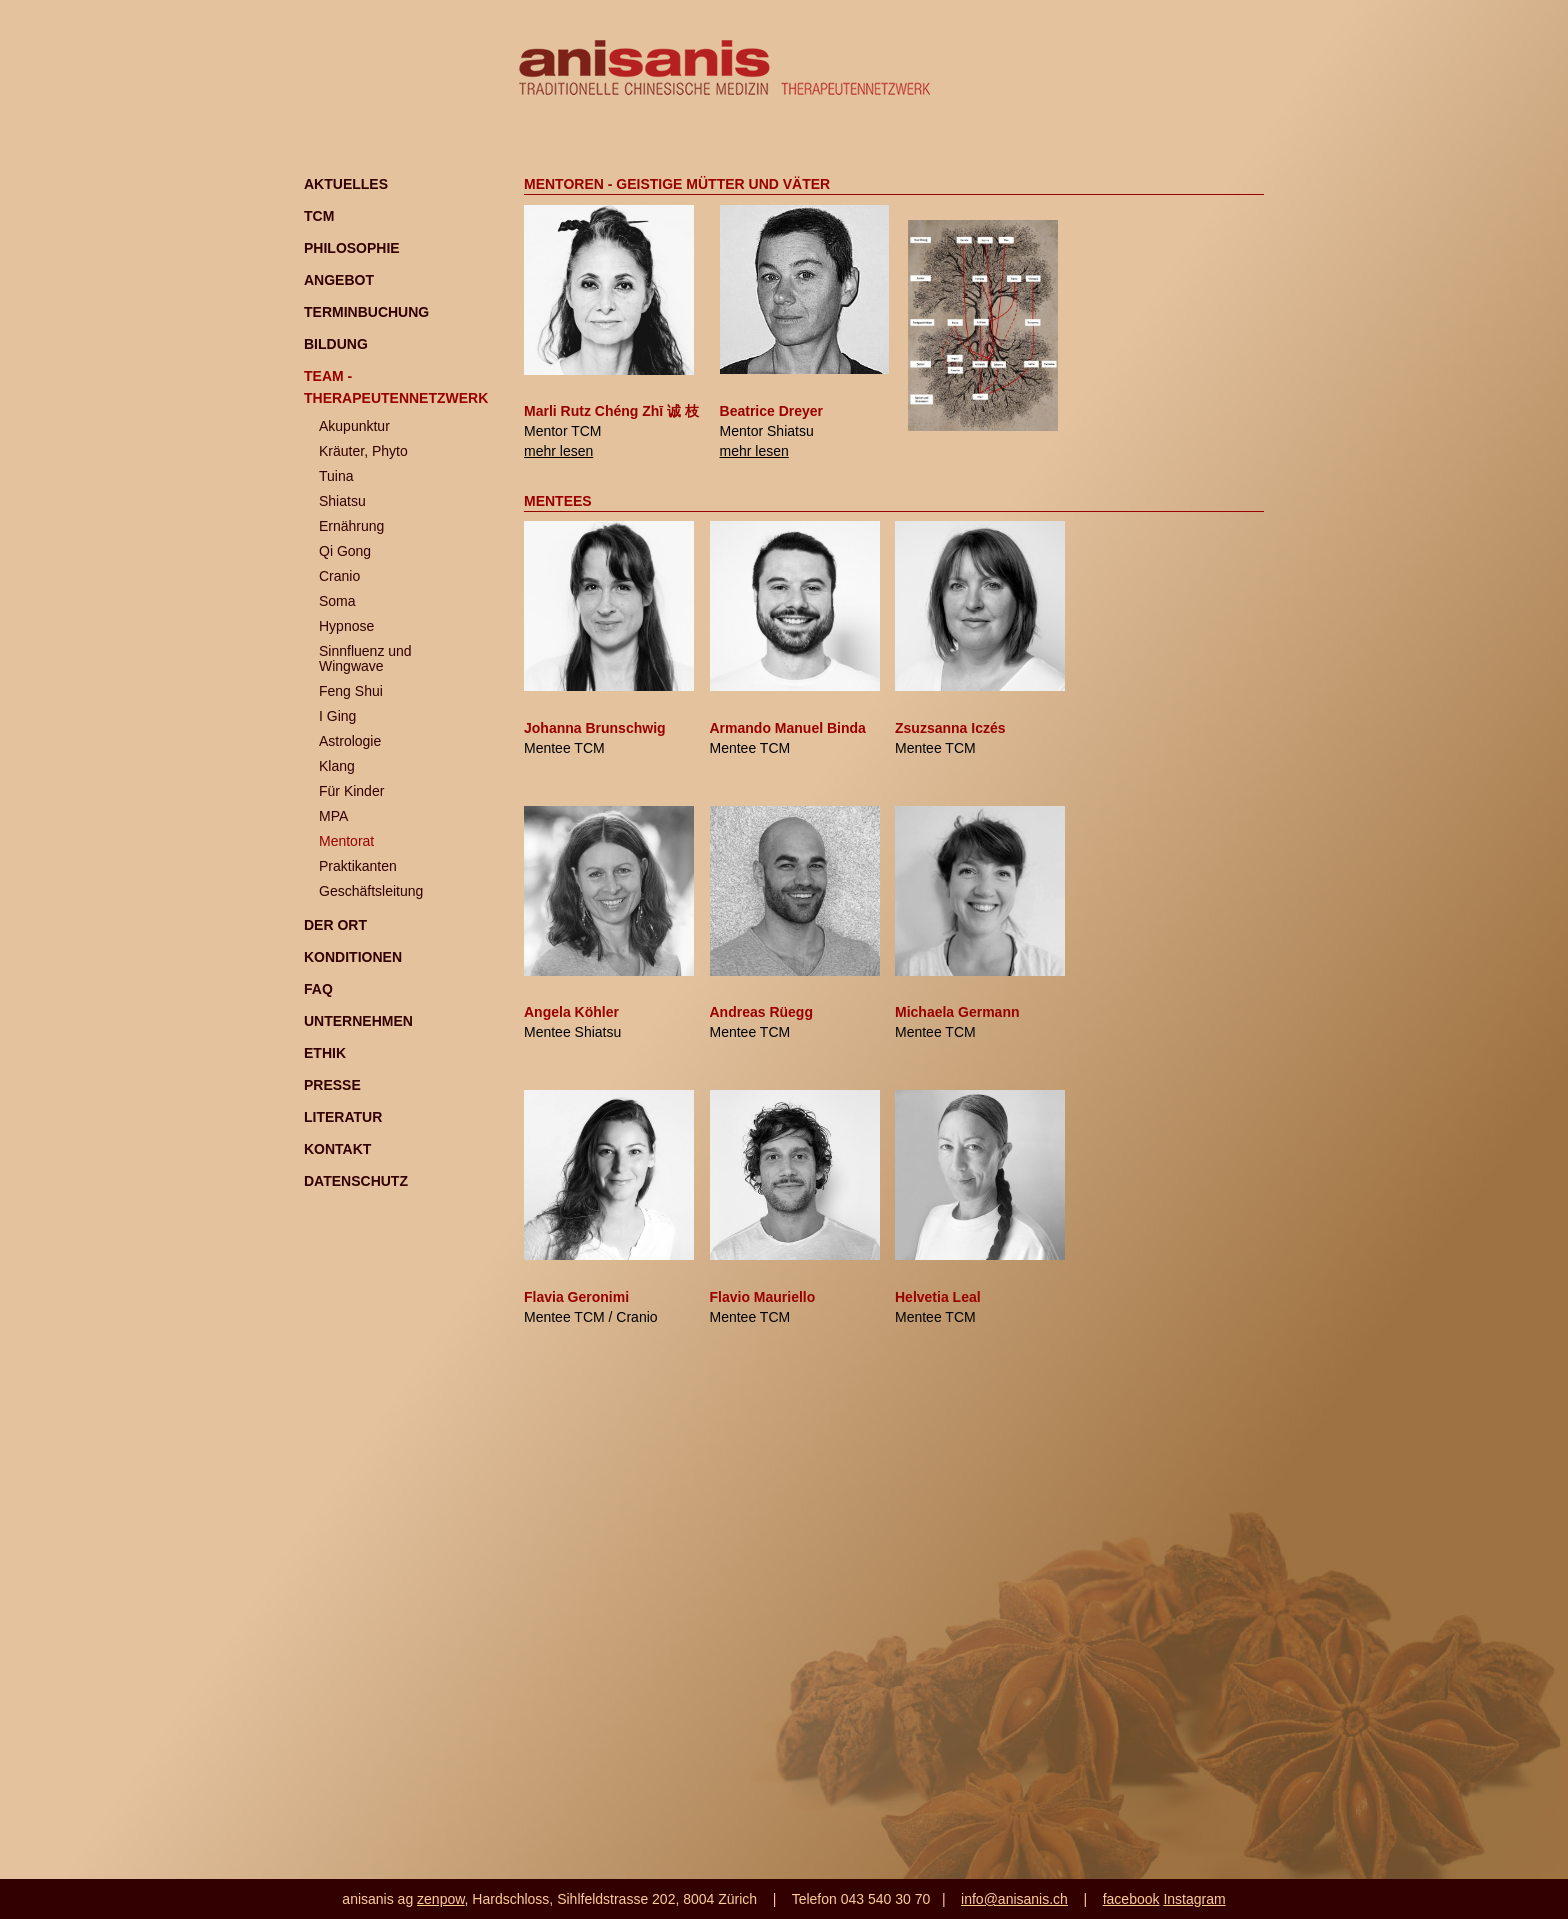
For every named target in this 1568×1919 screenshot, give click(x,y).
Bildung (336, 344)
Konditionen (353, 957)
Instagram (1194, 1899)
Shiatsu (342, 501)
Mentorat (346, 841)
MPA (333, 816)
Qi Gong (345, 551)
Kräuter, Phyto (363, 451)
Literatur (343, 1117)
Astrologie (350, 741)
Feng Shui (351, 691)
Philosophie (352, 248)
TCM (319, 216)
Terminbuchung (366, 312)
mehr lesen (558, 451)
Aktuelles (346, 184)
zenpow (440, 1899)
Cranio (339, 576)
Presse (332, 1085)
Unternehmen (358, 1021)
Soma (337, 601)
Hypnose (346, 626)
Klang (337, 766)
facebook (1131, 1899)
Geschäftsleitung (371, 891)
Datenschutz (356, 1181)
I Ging (337, 716)
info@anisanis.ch (1014, 1899)
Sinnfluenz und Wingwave (365, 658)
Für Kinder (351, 791)
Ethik (325, 1053)
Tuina (336, 476)
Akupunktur (354, 426)
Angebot (339, 280)
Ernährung (351, 526)
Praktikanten (358, 866)
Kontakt (337, 1149)
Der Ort (335, 925)
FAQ (318, 989)
